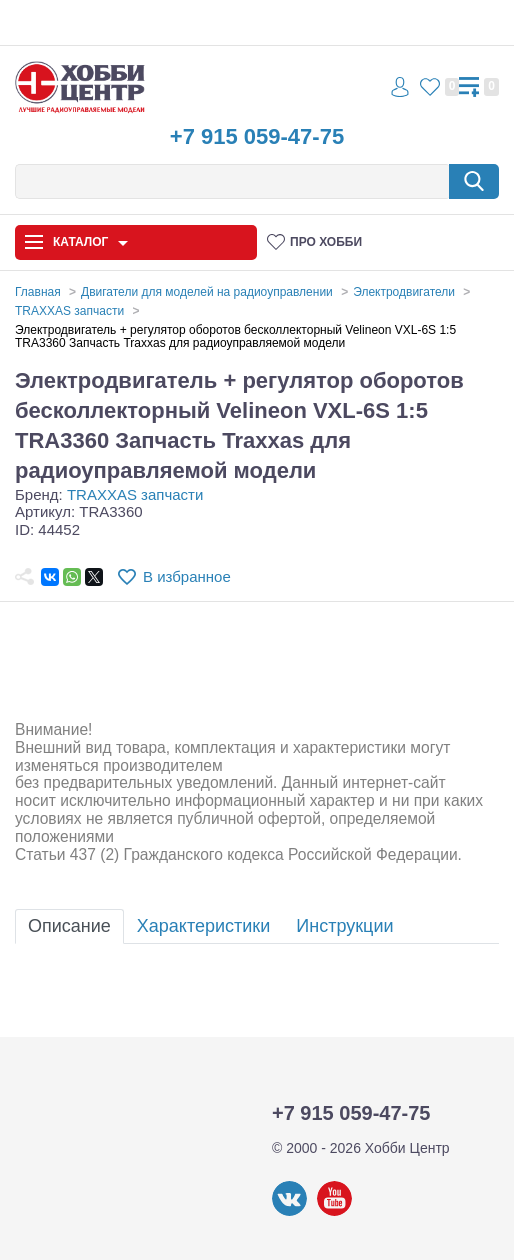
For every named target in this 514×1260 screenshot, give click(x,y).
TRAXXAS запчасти (135, 494)
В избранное (187, 576)
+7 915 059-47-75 (257, 136)
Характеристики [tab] (203, 926)
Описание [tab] (69, 926)
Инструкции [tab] (344, 926)
